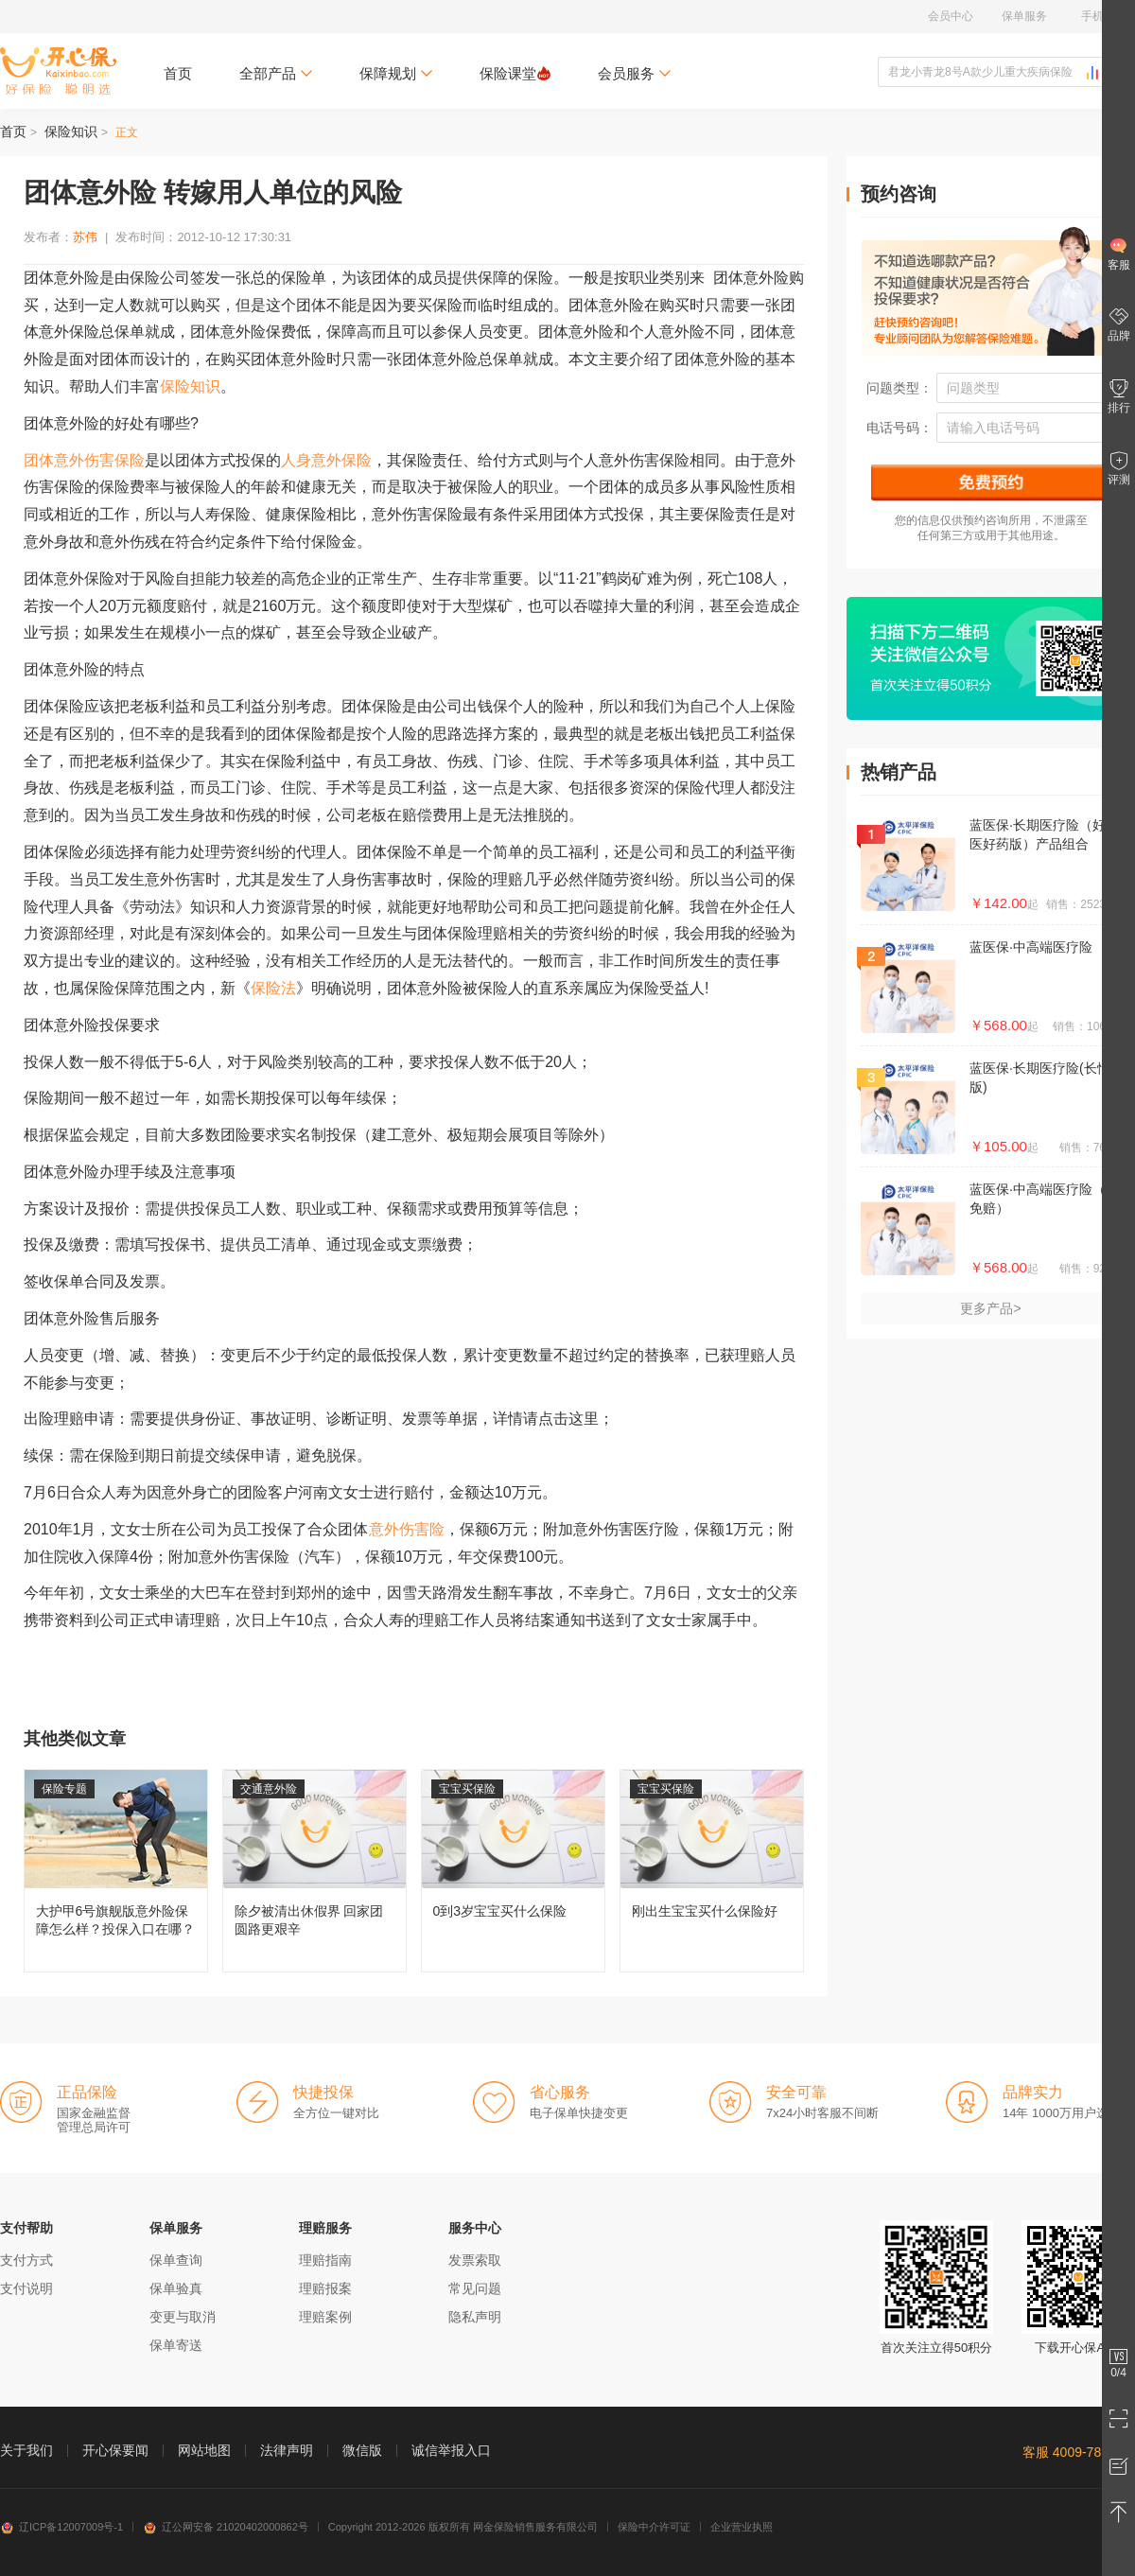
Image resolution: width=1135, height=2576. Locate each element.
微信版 (362, 2450)
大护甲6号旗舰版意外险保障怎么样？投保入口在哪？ (116, 1870)
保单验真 (175, 2288)
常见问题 (474, 2288)
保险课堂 (515, 73)
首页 (178, 73)
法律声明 (286, 2450)
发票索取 (474, 2260)
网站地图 (204, 2450)
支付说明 (26, 2288)
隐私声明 (474, 2316)
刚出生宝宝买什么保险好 (711, 1870)
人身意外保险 (326, 460)
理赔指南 (325, 2260)
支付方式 (26, 2260)
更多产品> (990, 1308)
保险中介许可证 (654, 2526)
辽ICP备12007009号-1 (61, 2526)
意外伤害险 (407, 1529)
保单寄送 (175, 2345)
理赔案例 (325, 2316)
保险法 (273, 988)
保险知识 (70, 131)
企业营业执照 (741, 2526)
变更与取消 (182, 2316)
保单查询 (175, 2260)
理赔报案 (325, 2288)
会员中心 (950, 16)
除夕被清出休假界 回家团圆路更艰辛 (314, 1870)
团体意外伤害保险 (84, 460)
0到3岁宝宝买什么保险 (513, 1870)
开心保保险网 (58, 71)
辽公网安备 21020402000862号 (225, 2526)
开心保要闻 (115, 2450)
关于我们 (26, 2450)
